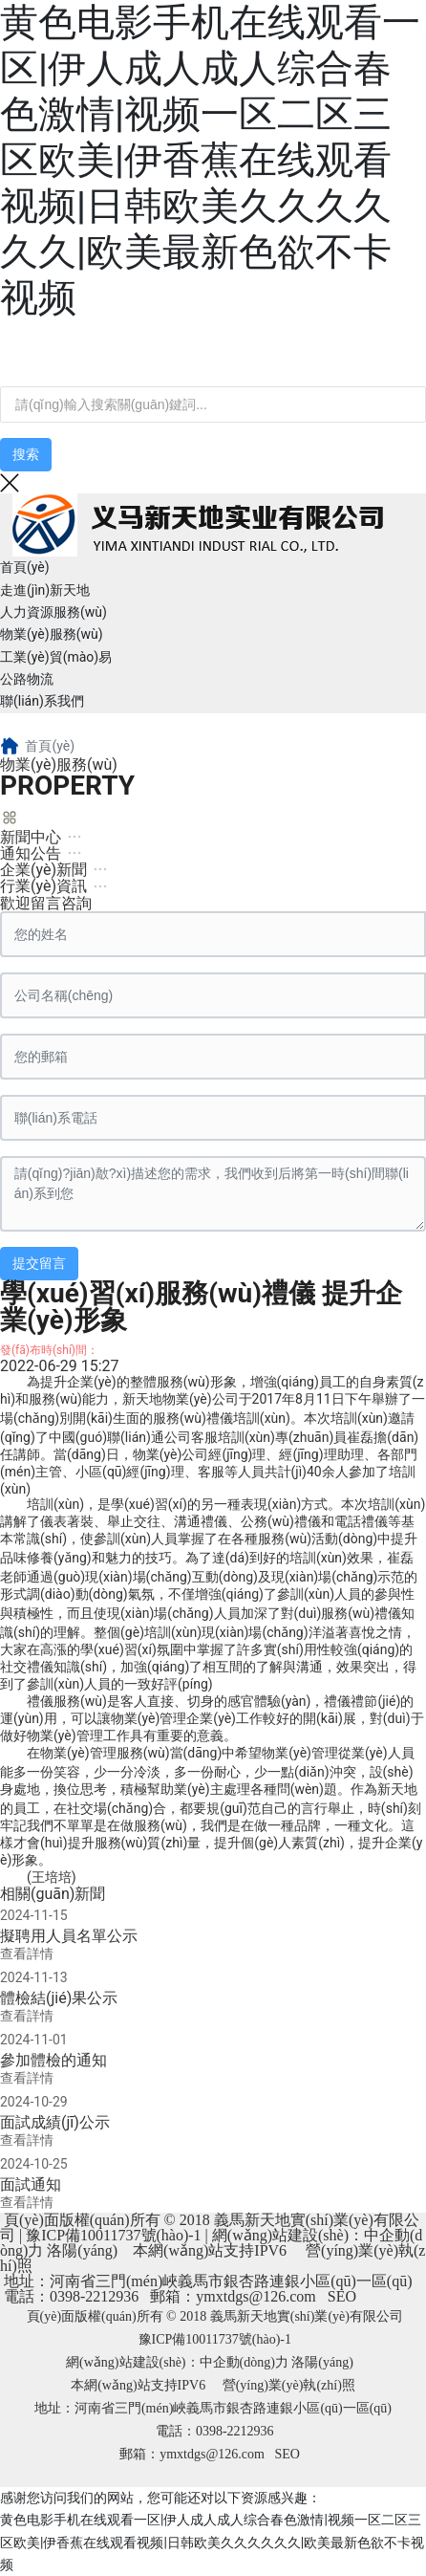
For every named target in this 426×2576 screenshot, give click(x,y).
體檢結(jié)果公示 (58, 1998)
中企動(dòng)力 (244, 2362)
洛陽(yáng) (82, 2250)
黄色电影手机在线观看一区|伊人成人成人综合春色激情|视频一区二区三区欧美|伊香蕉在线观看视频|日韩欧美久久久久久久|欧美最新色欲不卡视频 (210, 160)
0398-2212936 (94, 2296)
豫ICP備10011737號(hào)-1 (113, 2235)
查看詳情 (26, 1953)
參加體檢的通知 (53, 2060)
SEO (342, 2296)
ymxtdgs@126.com (255, 2296)
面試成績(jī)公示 (55, 2122)
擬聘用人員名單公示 (69, 1936)
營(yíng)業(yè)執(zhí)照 (289, 2385)
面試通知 (30, 2184)
